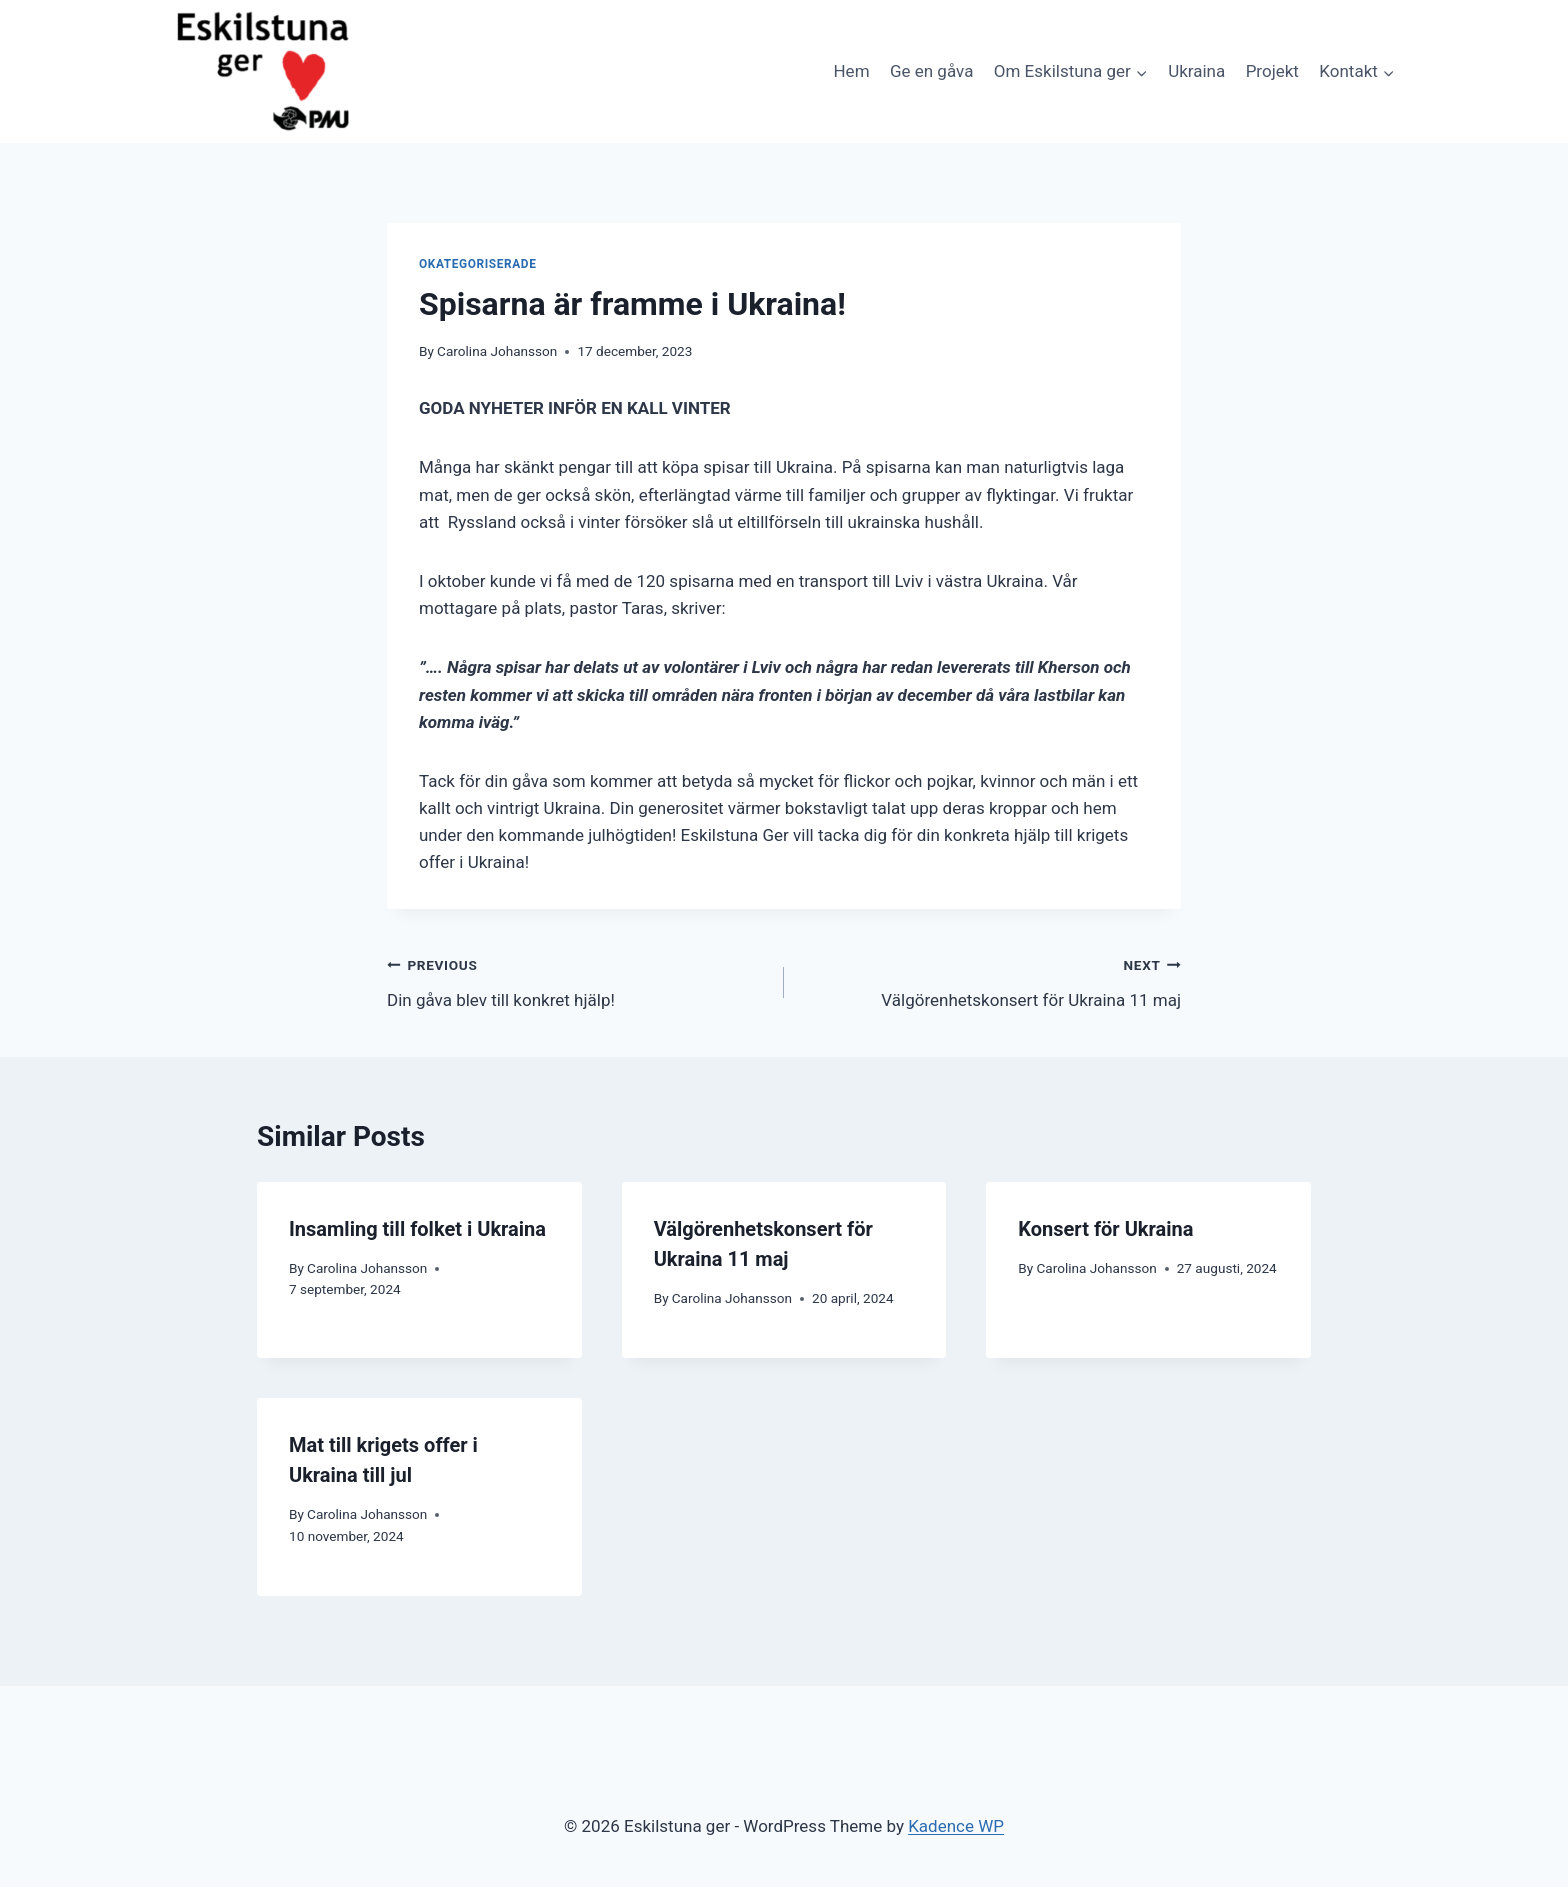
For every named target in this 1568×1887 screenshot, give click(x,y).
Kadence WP (956, 1826)
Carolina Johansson (497, 351)
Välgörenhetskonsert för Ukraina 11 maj (991, 980)
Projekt (1272, 71)
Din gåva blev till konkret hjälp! (577, 980)
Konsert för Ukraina (1105, 1229)
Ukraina (1196, 71)
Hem (851, 71)
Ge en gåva (931, 71)
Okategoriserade (477, 264)
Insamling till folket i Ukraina (417, 1229)
